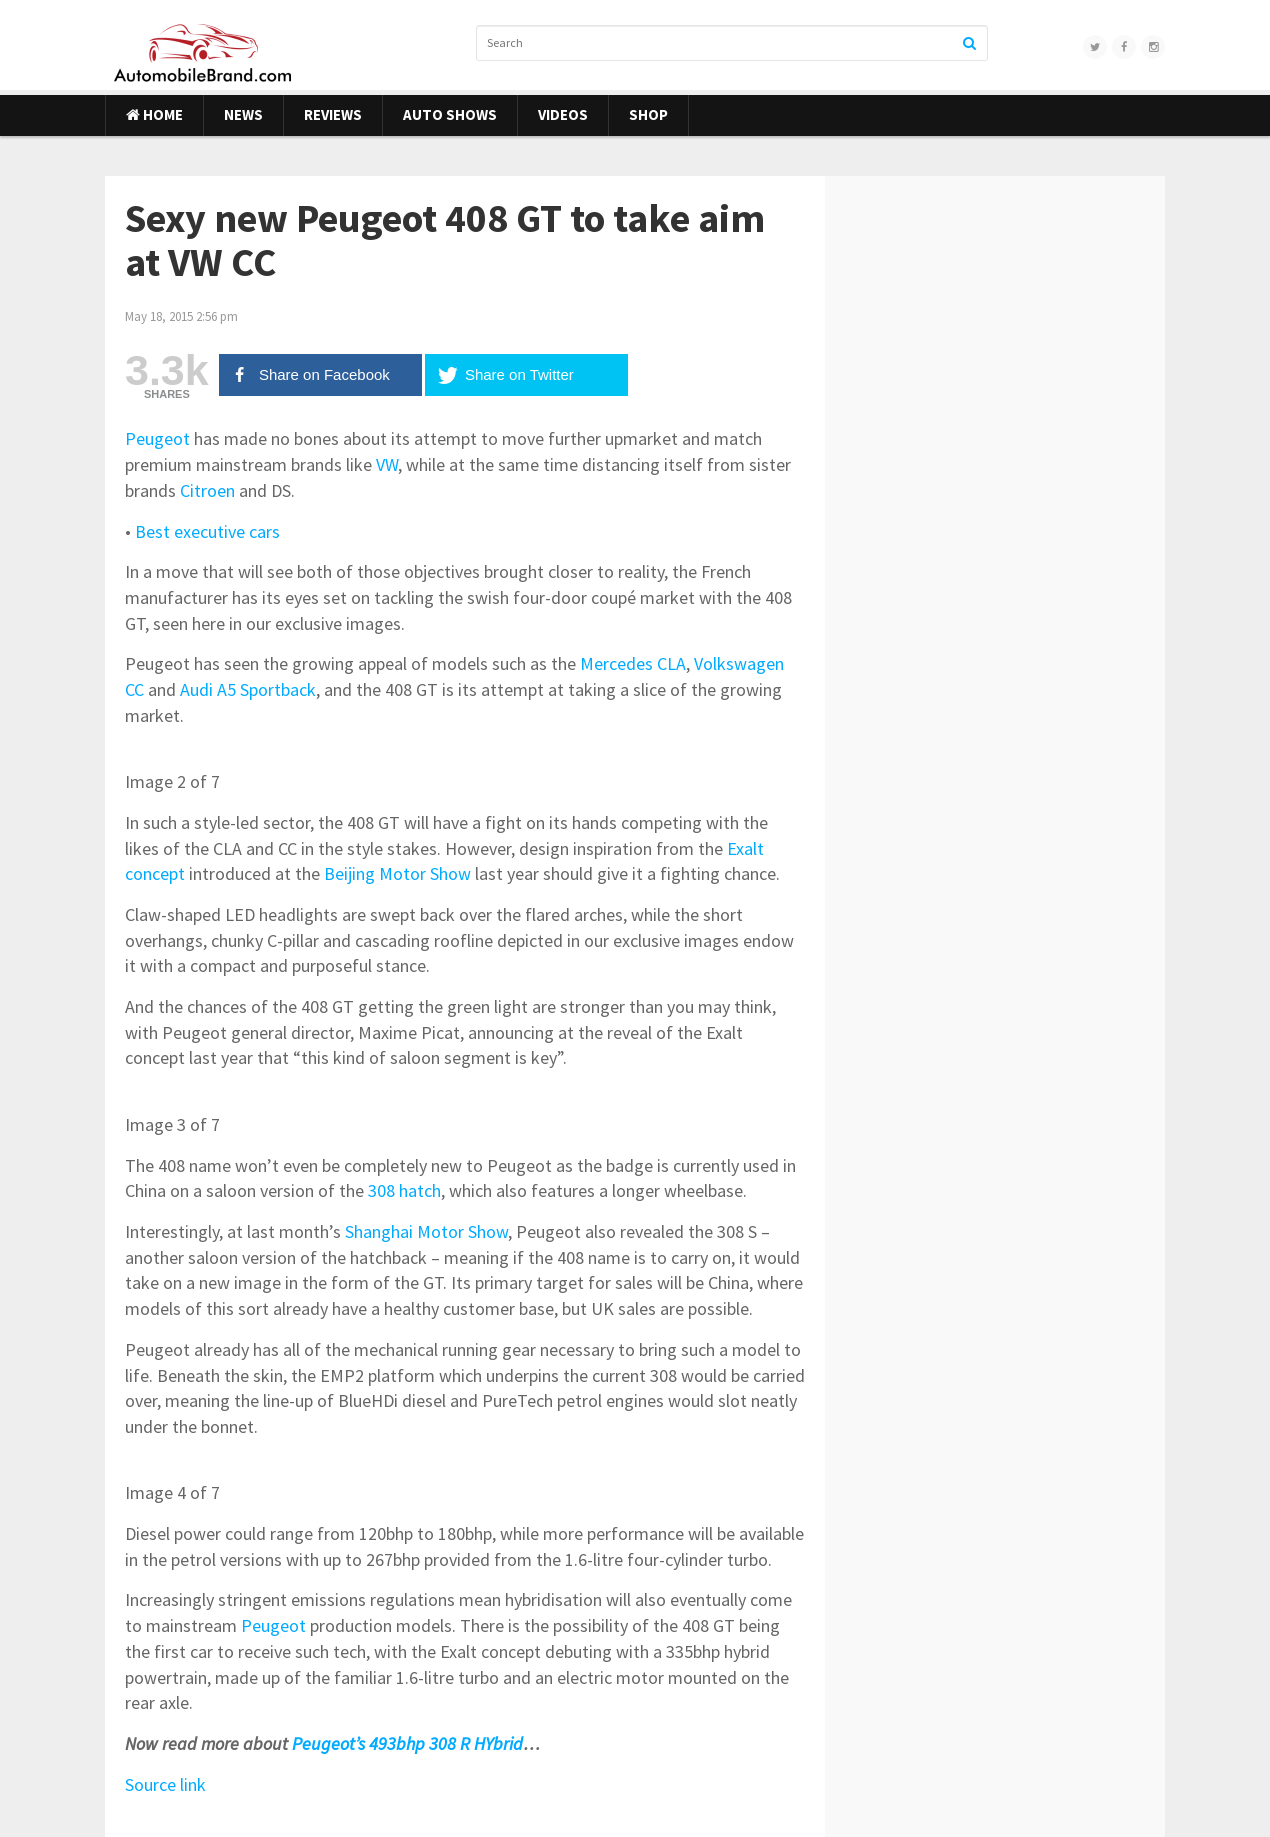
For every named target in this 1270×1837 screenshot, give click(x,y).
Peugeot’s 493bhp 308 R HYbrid (407, 1743)
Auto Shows (450, 114)
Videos (563, 114)
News (243, 114)
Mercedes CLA (633, 663)
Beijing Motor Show (397, 873)
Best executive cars (207, 531)
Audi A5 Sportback (248, 689)
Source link (165, 1784)
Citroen (207, 490)
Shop (648, 114)
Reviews (333, 114)
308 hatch (404, 1190)
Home (154, 114)
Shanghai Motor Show (426, 1231)
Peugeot (157, 438)
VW (387, 464)
